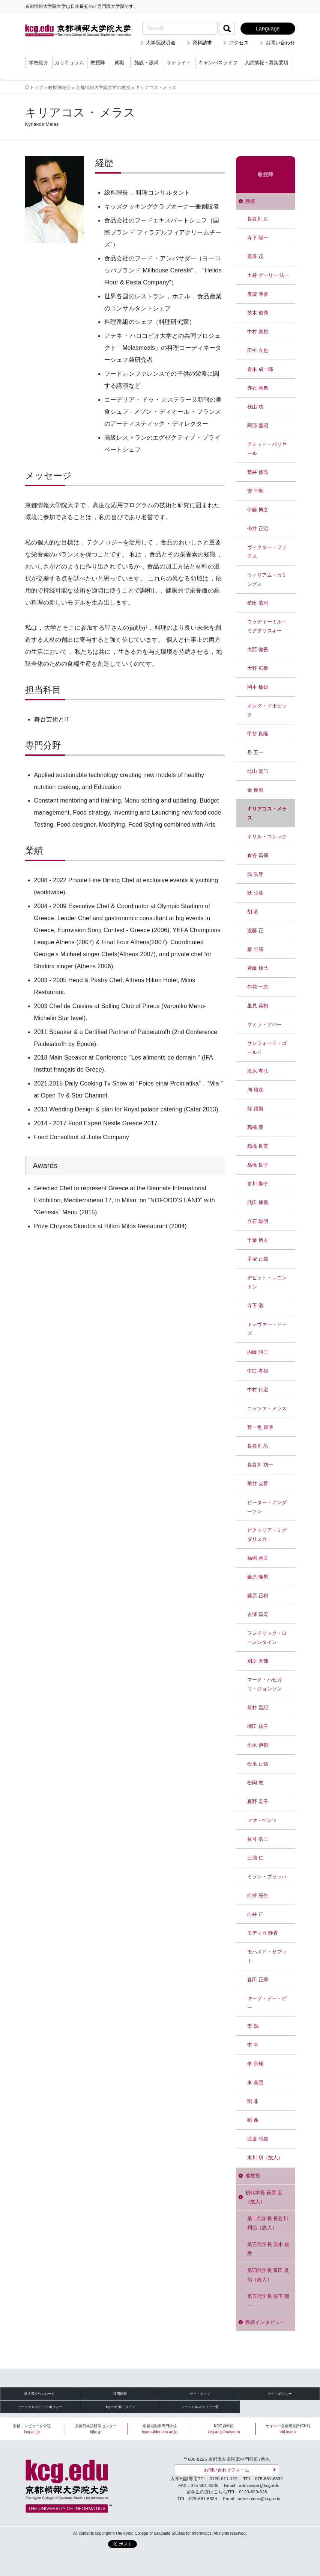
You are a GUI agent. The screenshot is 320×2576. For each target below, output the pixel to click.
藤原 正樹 (257, 1595)
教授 (250, 201)
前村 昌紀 (257, 1707)
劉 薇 (252, 2120)
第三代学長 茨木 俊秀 (268, 2249)
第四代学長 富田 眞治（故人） (268, 2275)
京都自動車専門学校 (159, 2429)
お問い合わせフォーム (226, 2469)
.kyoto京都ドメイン (120, 2407)
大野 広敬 (257, 668)
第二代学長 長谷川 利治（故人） (267, 2223)
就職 (119, 62)
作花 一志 (257, 987)
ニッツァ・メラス (267, 1408)
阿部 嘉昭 (257, 425)
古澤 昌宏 (257, 1614)
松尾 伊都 (257, 1745)
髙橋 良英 (257, 1146)
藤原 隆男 (257, 1577)
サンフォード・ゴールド (267, 1047)
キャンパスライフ (217, 62)
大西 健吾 (257, 649)
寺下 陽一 (257, 237)
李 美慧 (255, 2082)
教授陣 (97, 62)
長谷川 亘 (257, 219)
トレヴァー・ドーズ (267, 1328)
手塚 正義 (257, 1259)
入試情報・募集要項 (266, 62)
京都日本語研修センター (96, 2429)
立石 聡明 (257, 1221)
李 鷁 (252, 2026)
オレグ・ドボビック (267, 710)
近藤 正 (255, 930)
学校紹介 (38, 62)
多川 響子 (257, 1184)
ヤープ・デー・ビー (267, 2002)
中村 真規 (257, 331)
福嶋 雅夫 (257, 1558)
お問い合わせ (280, 42)
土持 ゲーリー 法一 (268, 275)
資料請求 (202, 42)
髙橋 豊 (255, 1127)
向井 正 (255, 1914)
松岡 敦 (255, 1782)
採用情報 (120, 2394)
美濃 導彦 (257, 294)
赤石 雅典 (257, 388)
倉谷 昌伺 (257, 855)
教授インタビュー (265, 2322)
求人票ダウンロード (39, 2394)
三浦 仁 (255, 1858)
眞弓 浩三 (257, 1839)
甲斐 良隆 (257, 733)
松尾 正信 (257, 1764)
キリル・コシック (267, 836)
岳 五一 (255, 752)
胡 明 (252, 912)
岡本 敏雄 (257, 687)
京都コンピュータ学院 (32, 2429)
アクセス (239, 42)
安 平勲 (255, 491)
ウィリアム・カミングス (267, 579)
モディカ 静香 (262, 1933)
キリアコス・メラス (267, 813)
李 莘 (252, 2045)
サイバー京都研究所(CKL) (288, 2429)
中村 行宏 (257, 1389)
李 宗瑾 (255, 2064)
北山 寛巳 (257, 771)
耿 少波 (255, 893)
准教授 (252, 2175)
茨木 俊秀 (257, 313)
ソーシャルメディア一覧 (200, 2407)
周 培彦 (255, 1090)
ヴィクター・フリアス (267, 551)
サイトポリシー (280, 2394)
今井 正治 (257, 528)
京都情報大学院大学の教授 (103, 87)
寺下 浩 (255, 1305)
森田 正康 (257, 1979)
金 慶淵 (255, 790)
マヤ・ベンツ (262, 1820)
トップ (36, 87)
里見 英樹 (257, 1005)
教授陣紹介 (59, 87)
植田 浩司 (257, 603)
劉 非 (252, 2101)
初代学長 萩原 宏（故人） (263, 2197)
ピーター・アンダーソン (267, 1507)
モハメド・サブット (267, 1956)
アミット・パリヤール (267, 448)
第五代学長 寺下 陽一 (268, 2300)
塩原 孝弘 (257, 1071)
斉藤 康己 (257, 968)
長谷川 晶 (257, 1446)
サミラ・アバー (264, 1024)
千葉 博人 (257, 1240)
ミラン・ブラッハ (267, 1876)
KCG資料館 (224, 2429)
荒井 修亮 (257, 472)
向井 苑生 (257, 1895)
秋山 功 (255, 407)
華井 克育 (257, 1483)
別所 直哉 (257, 1661)
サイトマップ (200, 2394)
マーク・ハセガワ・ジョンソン (264, 1684)
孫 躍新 (255, 1108)
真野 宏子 (257, 1801)
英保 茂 (255, 256)
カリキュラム (69, 62)
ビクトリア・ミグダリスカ (267, 1534)
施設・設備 (146, 62)
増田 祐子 (257, 1726)
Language (267, 29)
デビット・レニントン (267, 1282)
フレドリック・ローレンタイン (267, 1637)
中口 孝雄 (257, 1371)
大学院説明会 (161, 42)
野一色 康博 (260, 1427)
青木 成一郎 (260, 369)
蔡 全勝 (255, 949)
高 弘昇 (255, 874)
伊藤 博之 (257, 509)
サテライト (179, 62)
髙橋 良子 (257, 1165)
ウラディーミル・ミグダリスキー (267, 626)
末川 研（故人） (265, 2157)
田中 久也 (257, 350)
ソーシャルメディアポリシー (40, 2407)
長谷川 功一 (260, 1465)
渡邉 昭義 (257, 2139)
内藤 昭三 (257, 1352)
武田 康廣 (257, 1202)
